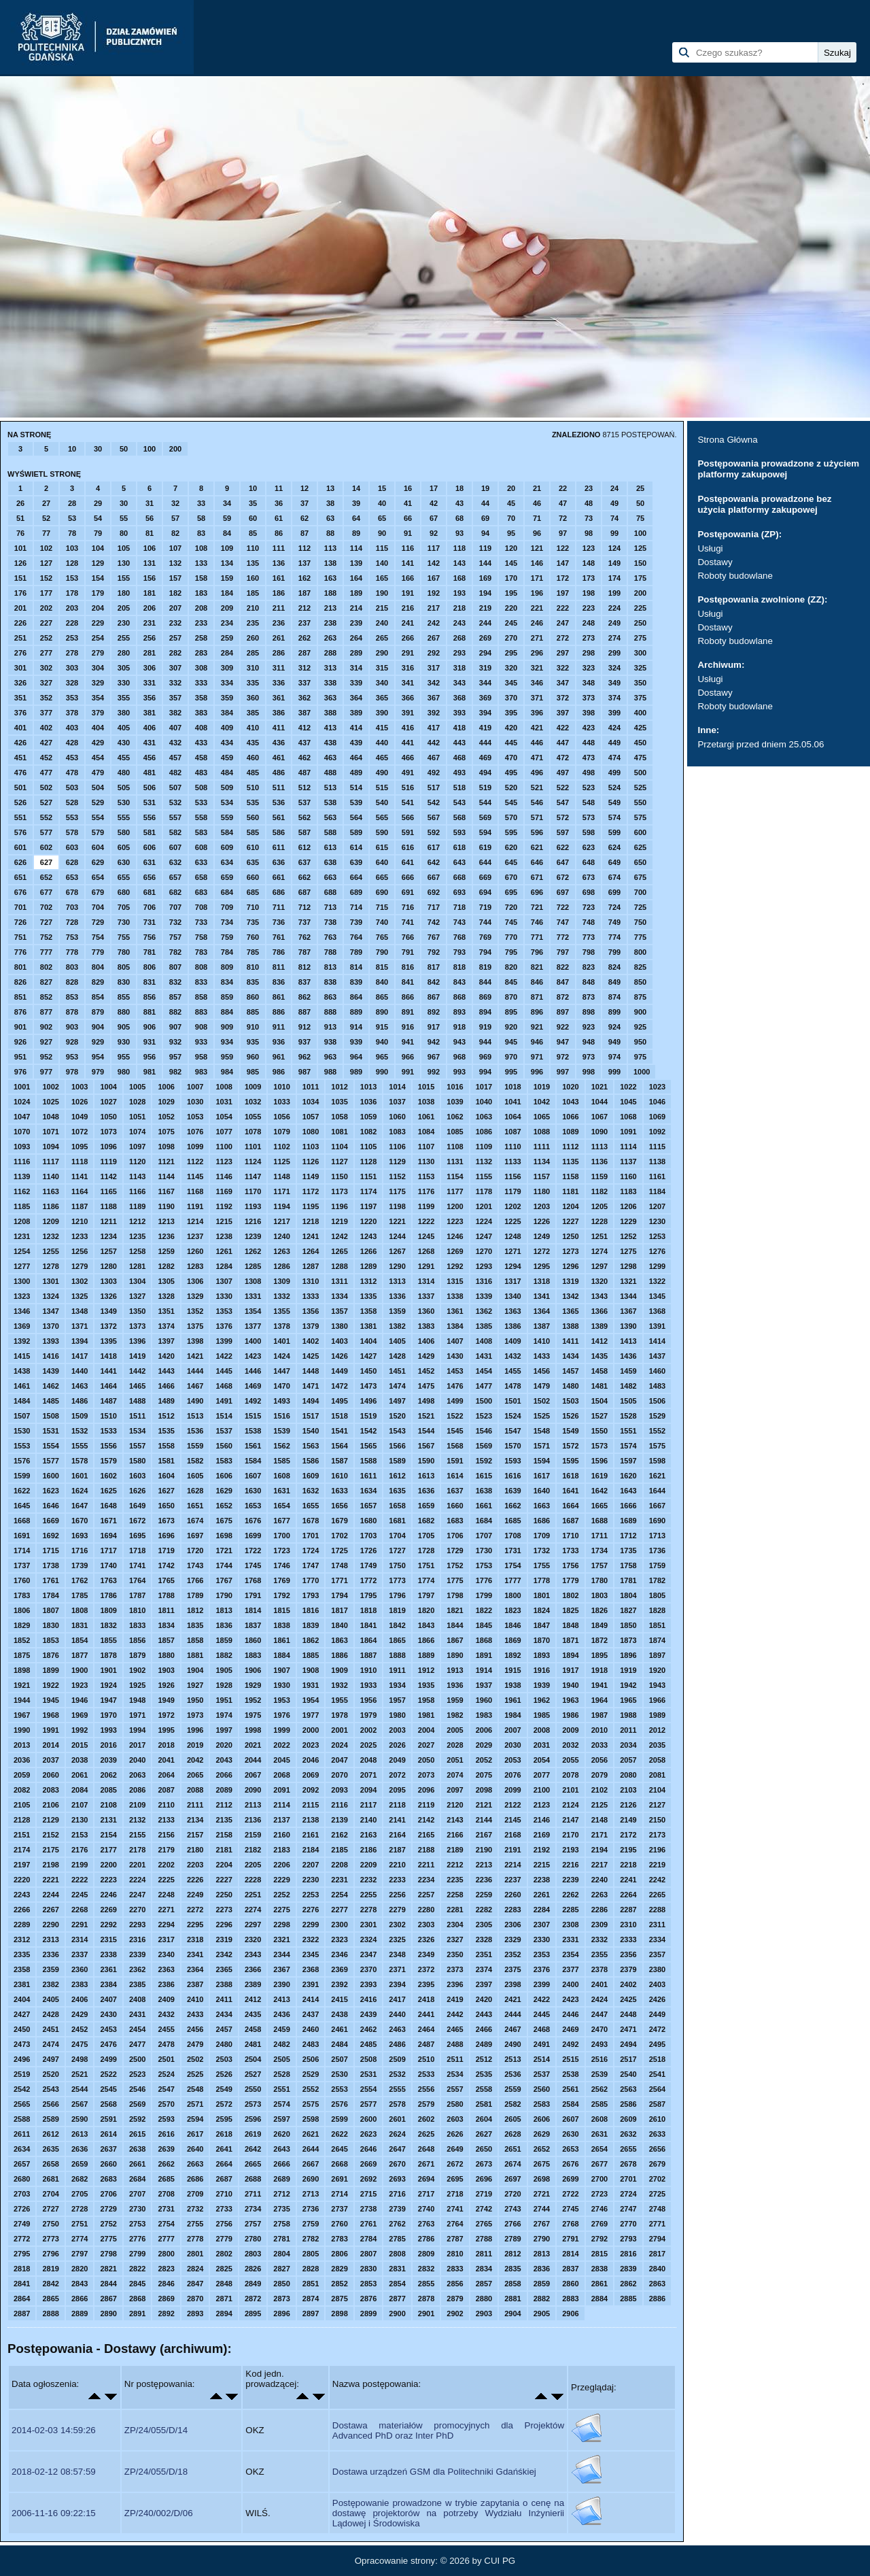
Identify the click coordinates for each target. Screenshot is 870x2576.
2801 (195, 2254)
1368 (657, 1311)
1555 (79, 1446)
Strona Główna (727, 440)
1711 (599, 1535)
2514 (542, 2059)
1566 (397, 1446)
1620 (628, 1476)
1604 (166, 1476)
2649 (455, 2149)
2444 (512, 2014)
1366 (599, 1311)
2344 (281, 1954)
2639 (166, 2149)
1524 (512, 1416)
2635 (50, 2149)
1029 (166, 1102)
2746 (599, 2209)
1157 (542, 1176)
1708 (512, 1535)
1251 (599, 1236)
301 (20, 668)
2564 (657, 2089)
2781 (281, 2239)
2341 (195, 1954)
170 (511, 578)
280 (124, 653)
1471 (310, 1386)
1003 (79, 1087)
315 (382, 668)
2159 (253, 1835)
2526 (223, 2074)
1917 (570, 1670)
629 (98, 862)
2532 (397, 2074)
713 (330, 907)
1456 (542, 1371)
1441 (108, 1371)
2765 (484, 2224)
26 (20, 503)
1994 (137, 1730)
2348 (397, 1954)
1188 (108, 1206)
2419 (455, 1999)
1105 (368, 1146)
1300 (22, 1281)
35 (253, 503)
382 (175, 713)
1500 (484, 1401)
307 (175, 668)
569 (485, 817)
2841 (22, 2284)
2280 (426, 1909)
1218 (310, 1221)
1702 (339, 1535)
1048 (50, 1117)
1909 (339, 1670)
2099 (512, 1790)
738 (330, 922)
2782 (310, 2239)
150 (640, 563)
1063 (484, 1117)
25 (640, 488)
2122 (512, 1805)
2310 (628, 1924)
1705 (426, 1535)
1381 (368, 1326)
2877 (397, 2298)
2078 (570, 1775)
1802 (570, 1595)
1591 (455, 1461)
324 (614, 668)
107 (175, 548)
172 (563, 578)
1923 (79, 1685)
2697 (512, 2179)
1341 (542, 1296)
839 (356, 982)
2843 (79, 2284)
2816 (628, 2254)
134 (227, 563)
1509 (79, 1416)
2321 (281, 1939)
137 (304, 563)
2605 (512, 2119)
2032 (570, 1745)
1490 (195, 1401)
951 (20, 1057)
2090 (253, 1790)
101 (20, 548)
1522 (455, 1416)
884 (227, 1012)
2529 (310, 2074)
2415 (339, 1999)
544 (485, 802)
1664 (570, 1506)
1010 (281, 1087)
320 (511, 668)
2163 (368, 1835)
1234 (108, 1236)
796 (537, 952)
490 (382, 772)
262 (304, 638)
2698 (542, 2179)
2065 (195, 1775)
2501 (166, 2059)
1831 (79, 1625)
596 (537, 832)
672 (563, 877)
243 (459, 623)
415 (382, 728)
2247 (137, 1895)
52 (46, 518)
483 (201, 772)
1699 (253, 1535)
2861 (599, 2284)
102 (46, 548)
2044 (253, 1760)
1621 (657, 1476)
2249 (195, 1895)
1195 (310, 1206)
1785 (79, 1595)
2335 (22, 1954)
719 (485, 907)
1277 (22, 1266)
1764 (137, 1580)
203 (72, 608)
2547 (166, 2089)
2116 (339, 1805)
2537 (542, 2074)
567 (434, 817)
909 (227, 1027)
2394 (397, 1984)
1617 (542, 1476)
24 (614, 488)
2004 (426, 1730)
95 (511, 533)
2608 (599, 2119)
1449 (339, 1371)
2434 (223, 2014)
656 (149, 877)
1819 (397, 1610)
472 (563, 757)
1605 (195, 1476)
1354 (253, 1311)
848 (588, 982)
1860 (253, 1640)
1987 (599, 1715)
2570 (166, 2104)
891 (408, 1012)
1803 (599, 1595)
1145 (195, 1176)
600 (640, 832)
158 (201, 578)
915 (382, 1027)
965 (382, 1057)
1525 (542, 1416)
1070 (22, 1132)
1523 (484, 1416)
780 (124, 952)
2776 (137, 2239)
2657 (22, 2164)
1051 (137, 1117)
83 (201, 533)
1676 (253, 1520)
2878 (426, 2298)
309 (227, 668)
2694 (426, 2179)
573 (588, 817)
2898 (339, 2313)
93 (459, 533)
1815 (281, 1610)
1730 (484, 1550)
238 (330, 623)
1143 (137, 1176)
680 (124, 892)
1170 (253, 1191)
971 (537, 1057)
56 (149, 518)
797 (563, 952)
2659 (79, 2164)
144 (485, 563)
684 (227, 892)
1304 (137, 1281)
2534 (455, 2074)
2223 (108, 1880)
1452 (426, 1371)
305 (124, 668)
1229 (628, 1221)
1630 (253, 1491)
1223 (455, 1221)
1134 (542, 1161)
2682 (79, 2179)
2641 (223, 2149)
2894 (223, 2313)
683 (201, 892)
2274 (253, 1909)
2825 (223, 2269)
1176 (426, 1191)
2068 (281, 1775)
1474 (397, 1386)
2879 (455, 2298)
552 (46, 817)
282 (175, 653)
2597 (281, 2119)
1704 (397, 1535)
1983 (484, 1715)
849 (614, 982)
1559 (195, 1446)
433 (201, 743)
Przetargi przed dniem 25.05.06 (760, 744)
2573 (253, 2104)
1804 (628, 1595)
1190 (166, 1206)
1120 (137, 1161)
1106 (397, 1146)
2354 (570, 1954)
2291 (79, 1924)
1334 (339, 1296)
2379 (628, 1969)
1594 (542, 1461)
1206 (628, 1206)
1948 (137, 1700)
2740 (426, 2209)
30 (98, 449)
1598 (657, 1461)
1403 (339, 1341)
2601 (397, 2119)
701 (20, 907)
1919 (628, 1670)
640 (382, 862)
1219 (339, 1221)
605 (124, 847)
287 (304, 653)
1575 (657, 1446)
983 (201, 1072)
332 (175, 683)
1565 (368, 1446)
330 (124, 683)
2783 (339, 2239)
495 (511, 772)
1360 (426, 1311)
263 (330, 638)
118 (459, 548)
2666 (281, 2164)
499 (614, 772)
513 (330, 787)
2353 (542, 1954)
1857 (166, 1640)
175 (640, 578)
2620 (281, 2134)
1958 (426, 1700)
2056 (599, 1760)
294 (485, 653)
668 (459, 877)
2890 (108, 2313)
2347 (368, 1954)
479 (98, 772)
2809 (426, 2254)
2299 (310, 1924)
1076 (195, 1132)
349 (614, 683)
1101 (253, 1146)
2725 (657, 2194)
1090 (599, 1132)
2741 (455, 2209)
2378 (599, 1969)
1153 (426, 1176)
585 (253, 832)
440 (382, 743)
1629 (223, 1491)
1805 (657, 1595)
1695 (137, 1535)
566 (408, 817)
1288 (339, 1266)
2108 (108, 1805)
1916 (542, 1670)
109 (227, 548)
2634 (22, 2149)
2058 (657, 1760)
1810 (137, 1610)
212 (304, 608)
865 (382, 997)
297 (563, 653)
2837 (570, 2269)
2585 (599, 2104)
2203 (195, 1865)
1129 (397, 1161)
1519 (368, 1416)
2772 (22, 2239)
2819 (50, 2269)
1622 (22, 1491)
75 (640, 518)
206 (149, 608)
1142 (108, 1176)
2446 (570, 2014)
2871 (223, 2298)
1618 (570, 1476)
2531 (368, 2074)
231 (149, 623)
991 (408, 1072)
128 (72, 563)
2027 (426, 1745)
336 (279, 683)
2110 (166, 1805)
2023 (310, 1745)
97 (563, 533)
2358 (22, 1969)
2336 (50, 1954)
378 (72, 713)
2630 (570, 2134)
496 (537, 772)
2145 (512, 1820)
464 (356, 757)
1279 (79, 1266)
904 (98, 1027)
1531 (50, 1431)
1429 (426, 1356)
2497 (50, 2059)
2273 (223, 1909)
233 (201, 623)
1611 (368, 1476)
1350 (137, 1311)
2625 (426, 2134)
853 (72, 997)
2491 (542, 2044)
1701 (310, 1535)
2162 (339, 1835)
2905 (542, 2313)
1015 (426, 1087)
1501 (512, 1401)
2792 (599, 2239)
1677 (281, 1520)
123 (588, 548)
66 (408, 518)
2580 (455, 2104)
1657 (368, 1506)
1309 (281, 1281)
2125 (599, 1805)
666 (408, 877)
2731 (166, 2209)
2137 (281, 1820)
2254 (339, 1895)
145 (511, 563)
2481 (253, 2044)
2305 (484, 1924)
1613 (426, 1476)
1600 (50, 1476)
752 (46, 937)
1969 (79, 1715)
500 (640, 772)
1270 (484, 1251)
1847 (542, 1625)
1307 (223, 1281)
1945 (50, 1700)
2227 (223, 1880)
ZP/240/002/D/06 (158, 2513)
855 (124, 997)
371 (537, 698)
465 (382, 757)
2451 (50, 2029)
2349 (426, 1954)
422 (563, 728)
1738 (50, 1565)
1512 (166, 1416)
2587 (657, 2104)
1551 (628, 1431)
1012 (339, 1087)
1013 (368, 1087)
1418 (108, 1356)
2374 (484, 1969)
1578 (79, 1461)
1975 (253, 1715)
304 (98, 668)
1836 (223, 1625)
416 (408, 728)
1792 (281, 1595)
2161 (310, 1835)
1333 (310, 1296)
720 (511, 907)
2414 (310, 1999)
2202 (166, 1865)
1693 (79, 1535)
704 (98, 907)
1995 (166, 1730)
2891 (137, 2313)
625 (640, 847)
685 (253, 892)
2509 (397, 2059)
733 (201, 922)
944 (485, 1042)
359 (227, 698)
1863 (339, 1640)
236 (279, 623)
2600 (368, 2119)
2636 (79, 2149)
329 (98, 683)
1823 (512, 1610)
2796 (50, 2254)
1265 (339, 1251)
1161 (657, 1176)
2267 (50, 1909)
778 (72, 952)
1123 (223, 1161)
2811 (484, 2254)
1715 (50, 1550)
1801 (542, 1595)
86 (279, 533)
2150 (657, 1820)
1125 (281, 1161)
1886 (339, 1655)
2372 (426, 1969)
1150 (339, 1176)
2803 (253, 2254)
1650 (166, 1506)
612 (304, 847)
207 (175, 608)
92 (434, 533)
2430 (108, 2014)
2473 (22, 2044)
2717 (426, 2194)
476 (20, 772)
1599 (22, 1476)
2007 (512, 1730)
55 (124, 518)
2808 (397, 2254)
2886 (657, 2298)
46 (537, 503)
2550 (253, 2089)
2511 (455, 2059)
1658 (397, 1506)
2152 (50, 1835)
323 (588, 668)
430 (124, 743)
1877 (79, 1655)
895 (511, 1012)
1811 (166, 1610)
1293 (484, 1266)
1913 (455, 1670)
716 (408, 907)
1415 (22, 1356)
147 (563, 563)
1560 (223, 1446)
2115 (310, 1805)
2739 (397, 2209)
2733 (223, 2209)
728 (72, 922)
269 (485, 638)
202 (46, 608)
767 (434, 937)
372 (563, 698)
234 (227, 623)
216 (408, 608)
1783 (22, 1595)
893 (459, 1012)
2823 (166, 2269)
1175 (397, 1191)
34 (227, 503)
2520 (50, 2074)
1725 (339, 1550)
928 (72, 1042)
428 (72, 743)
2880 (484, 2298)
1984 (512, 1715)
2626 (455, 2134)
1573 (599, 1446)
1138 (657, 1161)
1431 (484, 1356)
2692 (368, 2179)
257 (175, 638)
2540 (628, 2074)
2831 (397, 2269)
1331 (253, 1296)
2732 (195, 2209)
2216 (570, 1865)
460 (253, 757)
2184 (310, 1850)
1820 (426, 1610)
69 (485, 518)
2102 (599, 1790)
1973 (195, 1715)
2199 (79, 1865)
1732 (542, 1550)
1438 (22, 1371)
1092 (657, 1132)
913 (330, 1027)
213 (330, 608)
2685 (166, 2179)
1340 (512, 1296)
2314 (79, 1939)
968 (459, 1057)
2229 (281, 1880)
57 (175, 518)
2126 (628, 1805)
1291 (426, 1266)
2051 (455, 1760)
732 (175, 922)
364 (356, 698)
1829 (22, 1625)
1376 (223, 1326)
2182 (253, 1850)
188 (330, 593)
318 (459, 668)
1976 (281, 1715)
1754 (512, 1565)
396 (537, 713)
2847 (195, 2284)
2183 (281, 1850)
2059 (22, 1775)
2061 (79, 1775)
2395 (426, 1984)
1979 (368, 1715)
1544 (426, 1431)
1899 (50, 1670)
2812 (512, 2254)
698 (588, 892)
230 (124, 623)
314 (356, 668)
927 (46, 1042)
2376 (542, 1969)
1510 (108, 1416)
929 (98, 1042)
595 (511, 832)
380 (124, 713)
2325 (397, 1939)
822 (563, 967)
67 (434, 518)
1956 (368, 1700)
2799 (137, 2254)
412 (304, 728)
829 (98, 982)
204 (98, 608)
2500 (137, 2059)
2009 (570, 1730)
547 (563, 802)
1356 (310, 1311)
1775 (455, 1580)
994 (485, 1072)
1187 (79, 1206)
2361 (108, 1969)
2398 (512, 1984)
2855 (426, 2284)
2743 (512, 2209)
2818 (22, 2269)
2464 (426, 2029)
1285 (253, 1266)
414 (356, 728)
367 (434, 698)
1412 (599, 1341)
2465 (455, 2029)
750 (640, 922)
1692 (50, 1535)
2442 (455, 2014)
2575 (310, 2104)
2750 (50, 2224)
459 (227, 757)
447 (563, 743)
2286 (599, 1909)
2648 (426, 2149)
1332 (281, 1296)
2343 (253, 1954)
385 (253, 713)
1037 (397, 1102)
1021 (599, 1087)
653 (72, 877)
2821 (108, 2269)
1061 (426, 1117)
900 (640, 1012)
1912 (426, 1670)
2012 (657, 1730)
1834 (166, 1625)
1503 (570, 1401)
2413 (281, 1999)
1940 (570, 1685)
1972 (166, 1715)
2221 (50, 1880)
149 (614, 563)
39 (356, 503)
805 (124, 967)
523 (588, 787)
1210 (79, 1221)
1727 (397, 1550)
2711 (253, 2194)
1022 (628, 1087)
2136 (253, 1820)
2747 (628, 2209)
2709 (195, 2194)
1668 (22, 1520)
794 (485, 952)
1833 (137, 1625)
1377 (253, 1326)
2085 (108, 1790)
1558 (166, 1446)
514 (356, 787)
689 (356, 892)
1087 (512, 1132)
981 (149, 1072)
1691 (22, 1535)
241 (408, 623)
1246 (455, 1236)
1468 (223, 1386)
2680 (22, 2179)
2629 (542, 2134)
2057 (628, 1760)
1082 (368, 1132)
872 (563, 997)
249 (614, 623)
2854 (397, 2284)
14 (356, 488)
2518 (657, 2059)
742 (434, 922)
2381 (22, 1984)
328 (72, 683)
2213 (484, 1865)
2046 (310, 1760)
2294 (166, 1924)
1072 (79, 1132)
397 (563, 713)
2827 (281, 2269)
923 (588, 1027)
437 (304, 743)
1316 (484, 1281)
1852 (22, 1640)
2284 (542, 1909)
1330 (223, 1296)
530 (124, 802)
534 (227, 802)
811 (279, 967)
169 (485, 578)
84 (227, 533)
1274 (599, 1251)
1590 (426, 1461)
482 (175, 772)
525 (640, 787)
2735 (281, 2209)
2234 (426, 1880)
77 (46, 533)
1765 (166, 1580)
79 (98, 533)
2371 (397, 1969)
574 (614, 817)
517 (434, 787)
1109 (484, 1146)
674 (614, 877)
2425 (628, 1999)
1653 (253, 1506)
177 (46, 593)
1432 (512, 1356)
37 (304, 503)
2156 (166, 1835)
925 (640, 1027)
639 (356, 862)
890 (382, 1012)
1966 (657, 1700)
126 (20, 563)
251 (20, 638)
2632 (628, 2134)
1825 (570, 1610)
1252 (628, 1236)
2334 (657, 1939)
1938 (512, 1685)
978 (72, 1072)
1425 (310, 1356)
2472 (657, 2029)
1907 (281, 1670)
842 (434, 982)
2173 (657, 1835)
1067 (599, 1117)
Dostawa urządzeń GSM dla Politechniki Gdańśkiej (434, 2472)
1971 (137, 1715)
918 (459, 1027)
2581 (484, 2104)
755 (124, 937)
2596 (253, 2119)
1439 (50, 1371)
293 (459, 653)
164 (356, 578)
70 (511, 518)
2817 (657, 2254)
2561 (570, 2089)
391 (408, 713)
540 (382, 802)
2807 (368, 2254)
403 (72, 728)
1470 (281, 1386)
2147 (570, 1820)
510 (253, 787)
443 (459, 743)
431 (149, 743)
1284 (223, 1266)
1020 (570, 1087)
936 (279, 1042)
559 (227, 817)
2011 (628, 1730)
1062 (455, 1117)
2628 (512, 2134)
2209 (368, 1865)
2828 (310, 2269)
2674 (512, 2164)
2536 (512, 2074)
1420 (166, 1356)
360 (253, 698)
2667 (310, 2164)
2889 (79, 2313)
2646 (368, 2149)
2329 (512, 1939)
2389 (253, 1984)
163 (330, 578)
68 (459, 518)
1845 (484, 1625)
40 (382, 503)
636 (279, 862)
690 (382, 892)
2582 (512, 2104)
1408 (484, 1341)
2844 (108, 2284)
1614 (455, 1476)
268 (459, 638)
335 (253, 683)
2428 (50, 2014)
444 (485, 743)
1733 (570, 1550)
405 (124, 728)
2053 (512, 1760)
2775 (108, 2239)
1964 (599, 1700)
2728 (79, 2209)
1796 (397, 1595)
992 (434, 1072)
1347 (50, 1311)
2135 (223, 1820)
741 (408, 922)
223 (588, 608)
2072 (397, 1775)
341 (408, 683)
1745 (253, 1565)
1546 (484, 1431)
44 (485, 503)
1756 (570, 1565)
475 (640, 757)
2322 (310, 1939)
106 (149, 548)
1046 (657, 1102)
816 (408, 967)
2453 (108, 2029)
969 (485, 1057)
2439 (368, 2014)
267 (434, 638)
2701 (628, 2179)
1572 (570, 1446)
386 (279, 713)
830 (124, 982)
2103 (628, 1790)
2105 (22, 1805)
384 (227, 713)
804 (98, 967)
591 (408, 832)
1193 (253, 1206)
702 (46, 907)
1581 (166, 1461)
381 (149, 713)
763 (330, 937)
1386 (512, 1326)
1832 (108, 1625)
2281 (455, 1909)
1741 (137, 1565)
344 (485, 683)
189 (356, 593)
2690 (310, 2179)
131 (149, 563)
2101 (570, 1790)
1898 (22, 1670)
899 (614, 1012)
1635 (397, 1491)
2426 (657, 1999)
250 (640, 623)
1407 (455, 1341)
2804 (281, 2254)
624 (614, 847)
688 (330, 892)
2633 (657, 2134)
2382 (50, 1984)
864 (356, 997)
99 (614, 533)
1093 (22, 1146)
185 (253, 593)
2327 (455, 1939)
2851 (310, 2284)
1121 (166, 1161)
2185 (339, 1850)
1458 (599, 1371)
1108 (455, 1146)
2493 (599, 2044)
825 (640, 967)
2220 (22, 1880)
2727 (50, 2209)
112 (304, 548)
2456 (195, 2029)
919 (485, 1027)
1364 (542, 1311)
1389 (599, 1326)
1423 (253, 1356)
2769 (599, 2224)
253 (72, 638)
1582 (195, 1461)
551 (20, 817)
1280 (108, 1266)
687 (304, 892)
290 (382, 653)
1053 (195, 1117)
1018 (512, 1087)
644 (485, 862)
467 (434, 757)
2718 (455, 2194)
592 (434, 832)
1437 (657, 1356)
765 (382, 937)
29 (98, 503)
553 (72, 817)
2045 (281, 1760)
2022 (281, 1745)
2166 (455, 1835)
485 (253, 772)
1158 (570, 1176)
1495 (339, 1401)
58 (201, 518)
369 (485, 698)
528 (72, 802)
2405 (50, 1999)
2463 (397, 2029)
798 (588, 952)
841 (408, 982)
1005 (137, 1087)
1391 (657, 1326)
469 (485, 757)
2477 (137, 2044)
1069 (657, 1117)
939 (356, 1042)
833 (201, 982)
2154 (108, 1835)
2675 (542, 2164)
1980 (397, 1715)
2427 (22, 2014)
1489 (166, 1401)
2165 (426, 1835)
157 (175, 578)
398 (588, 713)
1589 (397, 1461)
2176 (79, 1850)
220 (511, 608)
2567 (79, 2104)
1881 (195, 1655)
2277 (339, 1909)
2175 (50, 1850)
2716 (397, 2194)
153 (72, 578)
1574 (628, 1446)
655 (124, 877)
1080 (310, 1132)
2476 (108, 2044)
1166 (137, 1191)
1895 (599, 1655)
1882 (223, 1655)
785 (253, 952)
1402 (310, 1341)
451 (20, 757)
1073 (108, 1132)
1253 (657, 1236)
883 (201, 1012)
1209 (50, 1221)
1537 (223, 1431)
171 (537, 578)
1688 (599, 1520)
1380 (339, 1326)
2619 (253, 2134)
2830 (368, 2269)
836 (279, 982)
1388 (570, 1326)
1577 (50, 1461)
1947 (108, 1700)
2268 (79, 1909)
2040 (137, 1760)
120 (511, 548)
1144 (166, 1176)
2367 (281, 1969)
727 (46, 922)
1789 (195, 1595)
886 (279, 1012)
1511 (137, 1416)
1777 (512, 1580)
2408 (137, 1999)
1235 (137, 1236)
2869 (166, 2298)
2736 (310, 2209)
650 (640, 862)
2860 (570, 2284)
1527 (599, 1416)
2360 (79, 1969)
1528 (628, 1416)
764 (356, 937)
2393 (368, 1984)
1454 (484, 1371)
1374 (166, 1326)
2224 (137, 1880)
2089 (223, 1790)
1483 (657, 1386)
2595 (223, 2119)
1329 (195, 1296)
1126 (310, 1161)
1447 (281, 1371)
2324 (368, 1939)
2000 (310, 1730)
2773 (50, 2239)
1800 (512, 1595)
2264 (628, 1895)
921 (537, 1027)
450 (640, 743)
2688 (253, 2179)
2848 (223, 2284)
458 (201, 757)
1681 (397, 1520)
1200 (455, 1206)
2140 (368, 1820)
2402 (628, 1984)
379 (98, 713)
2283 (512, 1909)
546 (537, 802)
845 (511, 982)
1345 (657, 1296)
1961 (512, 1700)
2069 (310, 1775)
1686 (542, 1520)
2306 (512, 1924)
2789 (512, 2239)
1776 (484, 1580)
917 (434, 1027)
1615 (484, 1476)
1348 (79, 1311)
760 (253, 937)
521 (537, 787)
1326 (108, 1296)
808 (201, 967)
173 (588, 578)
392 (434, 713)
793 (459, 952)
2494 (628, 2044)
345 (511, 683)
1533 (108, 1431)
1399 (223, 1341)
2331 (570, 1939)
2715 (368, 2194)
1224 (484, 1221)
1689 (628, 1520)
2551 (281, 2089)
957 (175, 1057)
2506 (310, 2059)
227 (46, 623)
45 (511, 503)
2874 (310, 2298)
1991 (50, 1730)
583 (201, 832)
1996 (195, 1730)
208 (201, 608)
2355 (599, 1954)
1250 (570, 1236)
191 (408, 593)
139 (356, 563)
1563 (310, 1446)
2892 (166, 2313)
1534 (137, 1431)
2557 (455, 2089)
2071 (368, 1775)
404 (98, 728)
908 (201, 1027)
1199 (426, 1206)
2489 (484, 2044)
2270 (137, 1909)
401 (20, 728)
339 (356, 683)
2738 (368, 2209)
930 (124, 1042)
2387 (195, 1984)
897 (563, 1012)
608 (201, 847)
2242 (657, 1880)
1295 (542, 1266)
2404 (22, 1999)
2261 (542, 1895)
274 (614, 638)
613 (330, 847)
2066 (223, 1775)
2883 (570, 2298)
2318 (195, 1939)
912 (304, 1027)
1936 (455, 1685)
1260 (195, 1251)
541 (408, 802)
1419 (137, 1356)
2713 (310, 2194)
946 (537, 1042)
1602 (108, 1476)
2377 (570, 1969)
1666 (628, 1506)
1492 (253, 1401)
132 (175, 563)
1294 (512, 1266)
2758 (281, 2224)
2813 (542, 2254)
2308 (570, 1924)
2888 (50, 2313)
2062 (108, 1775)
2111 (195, 1805)
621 (537, 847)
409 (227, 728)
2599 (339, 2119)
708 (201, 907)
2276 (310, 1909)
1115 (657, 1146)
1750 (397, 1565)
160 (253, 578)
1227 (570, 1221)
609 (227, 847)
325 (640, 668)
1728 (426, 1550)
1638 (484, 1491)
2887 (22, 2313)
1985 (542, 1715)
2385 (137, 1984)
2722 (570, 2194)
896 (537, 1012)
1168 (195, 1191)
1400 (253, 1341)
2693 (397, 2179)
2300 (339, 1924)
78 (72, 533)
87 (304, 533)
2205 (253, 1865)
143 (459, 563)
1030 (195, 1102)
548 (588, 802)
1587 (339, 1461)
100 (149, 449)
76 (20, 533)
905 (124, 1027)
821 (537, 967)
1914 (484, 1670)
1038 (426, 1102)
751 (20, 937)
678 (72, 892)
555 (124, 817)
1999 (281, 1730)
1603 (137, 1476)
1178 (484, 1191)
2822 (137, 2269)
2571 (195, 2104)
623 (588, 847)
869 (485, 997)
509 (227, 787)
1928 (223, 1685)
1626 (137, 1491)
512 (304, 787)
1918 (599, 1670)
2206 (281, 1865)
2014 (50, 1745)
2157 (195, 1835)
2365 (223, 1969)
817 (434, 967)
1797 (426, 1595)
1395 (108, 1341)
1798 (455, 1595)
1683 (455, 1520)
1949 (166, 1700)
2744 (542, 2209)
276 (20, 653)
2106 (50, 1805)
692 (434, 892)
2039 (108, 1760)
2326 (426, 1939)
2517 (628, 2059)
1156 (512, 1176)
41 (408, 503)
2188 (426, 1850)
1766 (195, 1580)
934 (227, 1042)
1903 (166, 1670)
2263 (599, 1895)
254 (98, 638)
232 (175, 623)
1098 (166, 1146)
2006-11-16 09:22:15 (54, 2513)
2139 (339, 1820)
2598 (310, 2119)
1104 (339, 1146)
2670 (397, 2164)
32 (175, 503)
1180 (542, 1191)
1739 (79, 1565)
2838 (599, 2269)
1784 (50, 1595)
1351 (166, 1311)
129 (98, 563)
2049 (397, 1760)
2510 (426, 2059)
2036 (22, 1760)
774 (614, 937)
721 (537, 907)
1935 (426, 1685)
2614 (108, 2134)
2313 (50, 1939)
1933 (368, 1685)
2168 (512, 1835)
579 (98, 832)
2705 (79, 2194)
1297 (599, 1266)
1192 (223, 1206)
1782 (657, 1580)
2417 (397, 1999)
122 (563, 548)
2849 (253, 2284)
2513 (512, 2059)
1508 (50, 1416)
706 (149, 907)
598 (588, 832)
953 (72, 1057)
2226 (195, 1880)
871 (537, 997)
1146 (223, 1176)
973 (588, 1057)
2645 (339, 2149)
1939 (542, 1685)
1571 (542, 1446)
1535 (166, 1431)
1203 (542, 1206)
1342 (570, 1296)
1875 (22, 1655)
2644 (310, 2149)
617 (434, 847)
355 (124, 698)
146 (537, 563)
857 (175, 997)
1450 (368, 1371)
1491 (223, 1401)
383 (201, 713)
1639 (512, 1491)
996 (537, 1072)
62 (304, 518)
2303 (426, 1924)
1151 (368, 1176)
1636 (426, 1491)
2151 (22, 1835)
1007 (195, 1087)
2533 (426, 2074)
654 (98, 877)
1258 (137, 1251)
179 (98, 593)
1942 (628, 1685)
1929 (253, 1685)
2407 (108, 1999)
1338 (455, 1296)
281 (149, 653)
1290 (397, 1266)
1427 (368, 1356)
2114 (281, 1805)
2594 (195, 2119)
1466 (166, 1386)
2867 (108, 2298)
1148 (281, 1176)
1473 (368, 1386)
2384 (108, 1984)
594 (485, 832)
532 (175, 802)
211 (279, 608)
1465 (137, 1386)
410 (253, 728)
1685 (512, 1520)
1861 (281, 1640)
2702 (657, 2179)
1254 (22, 1251)
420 (511, 728)
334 (227, 683)
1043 (570, 1102)
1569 (484, 1446)
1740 (108, 1565)
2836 (542, 2269)
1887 (368, 1655)
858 (201, 997)
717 (434, 907)
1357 (339, 1311)
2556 (426, 2089)
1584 (253, 1461)
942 (434, 1042)
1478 (512, 1386)
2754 (166, 2224)
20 (511, 488)
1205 (599, 1206)
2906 (570, 2313)
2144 (484, 1820)
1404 (368, 1341)
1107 (426, 1146)
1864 (368, 1640)
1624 (79, 1491)
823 (588, 967)
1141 (79, 1176)
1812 (195, 1610)
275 (640, 638)
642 (434, 862)
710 (253, 907)
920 (511, 1027)
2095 (397, 1790)
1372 (108, 1326)
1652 (223, 1506)
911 (279, 1027)
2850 (281, 2284)
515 (382, 787)
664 (356, 877)
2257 (426, 1895)
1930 (281, 1685)
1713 (657, 1535)
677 (46, 892)
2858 (512, 2284)
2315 (108, 1939)
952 (46, 1057)
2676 (570, 2164)
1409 (512, 1341)
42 (434, 503)
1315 (455, 1281)
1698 (223, 1535)
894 (485, 1012)
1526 (570, 1416)
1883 (253, 1655)
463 (330, 757)
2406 (79, 1999)
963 (330, 1057)
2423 (570, 1999)
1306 (195, 1281)
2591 (108, 2119)
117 (434, 548)
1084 (426, 1132)
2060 (50, 1775)
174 (614, 578)
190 (382, 593)
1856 (137, 1640)
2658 (50, 2164)
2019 (195, 1745)
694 (485, 892)
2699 (570, 2179)
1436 (628, 1356)
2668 (339, 2164)
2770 (628, 2224)
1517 (310, 1416)
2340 (166, 1954)
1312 (368, 1281)
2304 (455, 1924)
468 (459, 757)
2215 (542, 1865)
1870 (542, 1640)
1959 (455, 1700)
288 (330, 653)
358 (201, 698)
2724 (628, 2194)
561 (279, 817)
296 (537, 653)
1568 (455, 1446)
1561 (253, 1446)
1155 (484, 1176)
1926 (166, 1685)
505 (124, 787)
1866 (426, 1640)
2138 (310, 1820)
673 (588, 877)
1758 (628, 1565)
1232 (50, 1236)
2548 (195, 2089)
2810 (455, 2254)
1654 (281, 1506)
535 (253, 802)
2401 (599, 1984)
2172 (628, 1835)
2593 (166, 2119)
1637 (455, 1491)
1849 (599, 1625)
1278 (50, 1266)
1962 (542, 1700)
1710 (570, 1535)
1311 (339, 1281)
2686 (195, 2179)
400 (640, 713)
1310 (310, 1281)
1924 (108, 1685)
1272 (542, 1251)
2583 (542, 2104)
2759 (310, 2224)
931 (149, 1042)
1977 (310, 1715)
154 (98, 578)
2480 (223, 2044)
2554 (368, 2089)
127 (46, 563)
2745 (570, 2209)
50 (124, 449)
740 (382, 922)
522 (563, 787)
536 (279, 802)
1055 (253, 1117)
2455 (166, 2029)
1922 (50, 1685)
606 (149, 847)
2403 (657, 1984)
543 (459, 802)
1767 (223, 1580)
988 (330, 1072)
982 (175, 1072)
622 (563, 847)
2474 (50, 2044)
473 (588, 757)
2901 (426, 2313)
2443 (484, 2014)
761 (279, 937)
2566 (50, 2104)
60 (253, 518)
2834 (484, 2269)
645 (511, 862)
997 (563, 1072)
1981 (426, 1715)
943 (459, 1042)
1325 (79, 1296)
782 (175, 952)
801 (20, 967)
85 (253, 533)
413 (330, 728)
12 (304, 488)
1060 (397, 1117)
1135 (570, 1161)
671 (537, 877)
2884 (599, 2298)
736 (279, 922)
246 (537, 623)
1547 (512, 1431)
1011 (310, 1087)
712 (304, 907)
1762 (79, 1580)
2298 (281, 1924)
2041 (166, 1760)
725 (640, 907)
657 (175, 877)
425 (640, 728)
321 (537, 668)
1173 (339, 1191)
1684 (484, 1520)
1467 (195, 1386)
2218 (628, 1865)
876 (20, 1012)
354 (98, 698)
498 (588, 772)
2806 (339, 2254)
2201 (137, 1865)
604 (98, 847)
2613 (79, 2134)
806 (149, 967)
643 (459, 862)
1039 (455, 1102)
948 (588, 1042)
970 (511, 1057)
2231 (339, 1880)
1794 (339, 1595)
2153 (79, 1835)
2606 (542, 2119)
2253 (310, 1895)
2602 (426, 2119)
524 (614, 787)
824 (614, 967)
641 (408, 862)
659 (227, 877)
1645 (22, 1506)
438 (330, 743)
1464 (108, 1386)
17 (434, 488)
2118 (397, 1805)
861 (279, 997)
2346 (339, 1954)
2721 (542, 2194)
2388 (223, 1984)
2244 (50, 1895)
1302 (79, 1281)
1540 (310, 1431)
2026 (397, 1745)
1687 (570, 1520)
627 (46, 862)
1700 (281, 1535)
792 (434, 952)
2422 (542, 1999)
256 (149, 638)
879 (98, 1012)
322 (563, 668)
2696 (484, 2179)
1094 (50, 1146)
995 (511, 1072)
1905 (223, 1670)
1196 (339, 1206)
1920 (657, 1670)
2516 (599, 2059)
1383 (426, 1326)
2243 (22, 1895)
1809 (108, 1610)
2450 (22, 2029)
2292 (108, 1924)
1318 (542, 1281)
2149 (628, 1820)
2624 (397, 2134)
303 (72, 668)
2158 (223, 1835)
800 (640, 952)
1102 (281, 1146)
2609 (628, 2119)
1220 (368, 1221)
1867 (455, 1640)
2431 (137, 2014)
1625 (108, 1491)
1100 (223, 1146)
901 (20, 1027)
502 (46, 787)
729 (98, 922)
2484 (339, 2044)
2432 (166, 2014)
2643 (281, 2149)
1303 (108, 1281)
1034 (310, 1102)
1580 (137, 1461)
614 (356, 847)
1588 (368, 1461)
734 (227, 922)
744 (485, 922)
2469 (570, 2029)
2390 (281, 1984)
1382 (397, 1326)
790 (382, 952)
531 (149, 802)
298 (588, 653)
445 (511, 743)
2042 (195, 1760)
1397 (166, 1341)
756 (149, 937)
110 (253, 548)
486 (279, 772)
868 (459, 997)
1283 (195, 1266)
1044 (599, 1102)
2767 (542, 2224)
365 (382, 698)
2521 (79, 2074)
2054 (542, 1760)
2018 (166, 1745)
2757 (253, 2224)
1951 (223, 1700)
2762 (397, 2224)
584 (227, 832)
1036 (368, 1102)
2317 (166, 1939)
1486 (79, 1401)
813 (330, 967)
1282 (166, 1266)
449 (614, 743)
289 (356, 653)
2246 (108, 1895)
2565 (22, 2104)
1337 (426, 1296)
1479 (542, 1386)
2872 (253, 2298)
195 (511, 593)
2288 (657, 1909)
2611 (22, 2134)
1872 (599, 1640)
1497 (397, 1401)
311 (279, 668)
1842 (397, 1625)
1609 (310, 1476)
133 (201, 563)
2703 (22, 2194)
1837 (253, 1625)
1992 (79, 1730)
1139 (22, 1176)
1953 (281, 1700)
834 (227, 982)
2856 (455, 2284)
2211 (426, 1865)
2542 (22, 2089)
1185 (22, 1206)
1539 (281, 1431)
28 (72, 503)
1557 (137, 1446)
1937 (484, 1685)
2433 (195, 2014)
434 (227, 743)
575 (640, 817)
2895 (253, 2313)
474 (614, 757)
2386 (166, 1984)
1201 (484, 1206)
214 (356, 608)
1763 (108, 1580)
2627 (484, 2134)
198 (588, 593)
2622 (339, 2134)
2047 (339, 1760)
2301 (368, 1924)
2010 (599, 1730)
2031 (542, 1745)
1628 (195, 1491)
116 (408, 548)
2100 (542, 1790)
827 (46, 982)
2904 (512, 2313)
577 (46, 832)
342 (434, 683)
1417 (79, 1356)
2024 (339, 1745)
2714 (339, 2194)
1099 (195, 1146)
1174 (368, 1191)
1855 (108, 1640)
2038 (79, 1760)
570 (511, 817)
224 (614, 608)
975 (640, 1057)
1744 (223, 1565)
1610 (339, 1476)
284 (227, 653)
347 (563, 683)
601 (20, 847)
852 (46, 997)
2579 (426, 2104)
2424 (599, 1999)
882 (175, 1012)
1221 (397, 1221)
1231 (22, 1236)
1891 (484, 1655)
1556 (108, 1446)
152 (46, 578)
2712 (281, 2194)
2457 (223, 2029)
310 (253, 668)
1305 (166, 1281)
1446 (253, 1371)
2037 (50, 1760)
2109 (137, 1805)
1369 (22, 1326)
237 (304, 623)
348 (588, 683)
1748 (339, 1565)
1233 (79, 1236)
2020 (223, 1745)
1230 (657, 1221)
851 (20, 997)
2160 (281, 1835)
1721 (223, 1550)
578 (72, 832)
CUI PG (499, 2561)
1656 (339, 1506)
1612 (397, 1476)
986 (279, 1072)
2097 (455, 1790)
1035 (339, 1102)
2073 (426, 1775)
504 (98, 787)
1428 (397, 1356)
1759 (657, 1565)
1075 (166, 1132)
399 (614, 713)
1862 (310, 1640)
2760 (339, 2224)
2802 (223, 2254)
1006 (166, 1087)
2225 (166, 1880)
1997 (223, 1730)
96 (537, 533)
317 (434, 668)
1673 (166, 1520)
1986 (570, 1715)
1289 (368, 1266)
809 (227, 967)
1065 (542, 1117)
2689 (281, 2179)
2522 (108, 2074)
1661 (484, 1506)
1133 (512, 1161)
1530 (22, 1431)
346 (537, 683)
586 (279, 832)
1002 (50, 1087)
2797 (79, 2254)
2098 (484, 1790)
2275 (281, 1909)
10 (72, 449)
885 (253, 1012)
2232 (368, 1880)
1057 (310, 1117)
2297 (253, 1924)
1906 (253, 1670)
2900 (397, 2313)
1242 (339, 1236)
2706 (108, 2194)
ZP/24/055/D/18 (156, 2472)
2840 (657, 2269)
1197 (368, 1206)
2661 (137, 2164)
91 (408, 533)
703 (72, 907)
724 (614, 907)
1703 (368, 1535)
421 (537, 728)
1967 (22, 1715)
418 (459, 728)
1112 (570, 1146)
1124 (253, 1161)
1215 (223, 1221)
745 (511, 922)
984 (227, 1072)
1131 (455, 1161)
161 (279, 578)
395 (511, 713)
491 (408, 772)
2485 (368, 2044)
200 (175, 449)
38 (330, 503)
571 (537, 817)
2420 (484, 1999)
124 (614, 548)
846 (537, 982)
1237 (195, 1236)
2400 (570, 1984)
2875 (339, 2298)
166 (408, 578)
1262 (253, 1251)
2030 (512, 1745)
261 (279, 638)
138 (330, 563)
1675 (223, 1520)
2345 (310, 1954)
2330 (542, 1939)
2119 (426, 1805)
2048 (368, 1760)
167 (434, 578)
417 (434, 728)
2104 (657, 1790)
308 (201, 668)
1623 (50, 1491)
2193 (570, 1850)
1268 (426, 1251)
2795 (22, 2254)
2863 (657, 2284)
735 (253, 922)
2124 (570, 1805)
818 (459, 967)
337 (304, 683)
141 (408, 563)
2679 (657, 2164)
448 (588, 743)
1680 (368, 1520)
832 (175, 982)
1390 (628, 1326)
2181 (223, 1850)
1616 (512, 1476)
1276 (657, 1251)
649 (614, 862)
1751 (426, 1565)
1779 (570, 1580)
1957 (397, 1700)
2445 (542, 2014)
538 (330, 802)
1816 (310, 1610)
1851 (657, 1625)
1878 (108, 1655)
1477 (484, 1386)
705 (124, 907)
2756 (223, 2224)
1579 (108, 1461)
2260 (512, 1895)
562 (304, 817)
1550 (599, 1431)
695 (511, 892)
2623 (368, 2134)
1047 (22, 1117)
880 (124, 1012)
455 (124, 757)
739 (356, 922)
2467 (512, 2029)
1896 (628, 1655)
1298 (628, 1266)
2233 (397, 1880)
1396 (137, 1341)
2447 (599, 2014)
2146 (542, 1820)
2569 (137, 2104)
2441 (426, 2014)
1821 (455, 1610)
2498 (79, 2059)
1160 (628, 1176)
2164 (397, 1835)
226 (20, 623)
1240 (281, 1236)
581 (149, 832)
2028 (455, 1745)
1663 (542, 1506)
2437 (310, 2014)
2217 (599, 1865)
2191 (512, 1850)
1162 (22, 1191)
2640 (195, 2149)
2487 (426, 2044)
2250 (223, 1895)
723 (588, 907)
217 (434, 608)
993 (459, 1072)
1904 (195, 1670)
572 (563, 817)
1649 (137, 1506)
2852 (339, 2284)
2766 (512, 2224)
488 (330, 772)
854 (98, 997)
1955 (339, 1700)
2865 (50, 2298)
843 (459, 982)
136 (279, 563)
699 (614, 892)
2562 (599, 2089)
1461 (22, 1386)
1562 (281, 1446)
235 (253, 623)
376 (20, 713)
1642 (599, 1491)
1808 (79, 1610)
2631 (599, 2134)
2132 (137, 1820)
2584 (570, 2104)
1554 (50, 1446)
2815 (599, 2254)
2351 (484, 1954)
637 (304, 862)
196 (537, 593)
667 (434, 877)
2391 (310, 1984)
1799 (484, 1595)
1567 (426, 1446)
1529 (657, 1416)
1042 (542, 1102)
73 (589, 518)
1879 (137, 1655)
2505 (281, 2059)
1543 (397, 1431)
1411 (570, 1341)
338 (330, 683)
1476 (455, 1386)
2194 (599, 1850)
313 (330, 668)
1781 (628, 1580)
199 (614, 593)
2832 (426, 2269)
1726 (368, 1550)
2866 (79, 2298)
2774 (79, 2239)
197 (563, 593)
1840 (339, 1625)
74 (614, 518)
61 (279, 518)
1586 (310, 1461)
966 (408, 1057)
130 (124, 563)
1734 (599, 1550)
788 (330, 952)
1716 (79, 1550)
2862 (628, 2284)
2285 (570, 1909)
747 (563, 922)
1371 (79, 1326)
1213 (166, 1221)
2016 (108, 1745)
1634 (368, 1491)
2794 (657, 2239)
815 (382, 967)
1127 (339, 1161)
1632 (310, 1491)
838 (330, 982)
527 (46, 802)
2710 (223, 2194)
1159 (599, 1176)
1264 (310, 1251)
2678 (628, 2164)
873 (588, 997)
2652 (542, 2149)
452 (46, 757)
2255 (368, 1895)
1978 (339, 1715)
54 (98, 518)
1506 (657, 1401)
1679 (339, 1520)
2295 (195, 1924)
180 (124, 593)
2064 (166, 1775)
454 (98, 757)
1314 (426, 1281)
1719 (166, 1550)
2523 (137, 2074)
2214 (512, 1865)
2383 (79, 1984)
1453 (455, 1371)
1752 (455, 1565)
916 (408, 1027)
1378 (281, 1326)
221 (537, 608)
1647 (79, 1506)
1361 (455, 1311)
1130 (426, 1161)
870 (511, 997)
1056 (281, 1117)
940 (382, 1042)
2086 (137, 1790)
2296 (223, 1924)
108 (201, 548)
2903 (484, 2313)
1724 (310, 1550)
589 (356, 832)
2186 (368, 1850)
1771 (339, 1580)
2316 (137, 1939)
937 (304, 1042)
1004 (108, 1087)
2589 (50, 2119)
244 (485, 623)
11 (279, 488)
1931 (310, 1685)
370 (511, 698)
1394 (79, 1341)
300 (640, 653)
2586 (628, 2104)
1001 (22, 1087)
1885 (310, 1655)
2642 (253, 2149)
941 (408, 1042)
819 (485, 967)
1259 (166, 1251)
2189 (455, 1850)
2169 (542, 1835)
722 (563, 907)
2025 (368, 1745)
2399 (542, 1984)
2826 (253, 2269)
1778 (542, 1580)
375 (640, 698)
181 (149, 593)
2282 (484, 1909)
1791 (253, 1595)
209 (227, 608)
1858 (195, 1640)
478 (72, 772)
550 (640, 802)
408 (201, 728)
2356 (628, 1954)
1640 (542, 1491)
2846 (166, 2284)
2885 (628, 2298)
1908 (310, 1670)
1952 (253, 1700)
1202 (512, 1206)
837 (304, 982)
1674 (195, 1520)
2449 (657, 2014)
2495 (657, 2044)
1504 (599, 1401)
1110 (512, 1146)
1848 (570, 1625)
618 (459, 847)
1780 (599, 1580)
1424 (281, 1356)
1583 (223, 1461)
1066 (570, 1117)
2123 (542, 1805)
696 (537, 892)
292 (434, 653)
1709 (542, 1535)
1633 (339, 1491)
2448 (628, 2014)
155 (124, 578)
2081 (657, 1775)
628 (72, 862)
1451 (397, 1371)
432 (175, 743)
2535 (484, 2074)
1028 (137, 1102)
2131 (108, 1820)
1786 (108, 1595)
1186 (50, 1206)
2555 (397, 2089)
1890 (455, 1655)
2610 (657, 2119)
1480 (570, 1386)
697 (563, 892)
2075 (484, 1775)
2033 (599, 1745)
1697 (195, 1535)
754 (98, 937)
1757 (599, 1565)
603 (72, 847)
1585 (281, 1461)
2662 (166, 2164)
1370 (50, 1326)
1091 (628, 1132)
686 (279, 892)
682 (175, 892)
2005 (455, 1730)
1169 (223, 1191)
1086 (484, 1132)
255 (124, 638)
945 (511, 1042)
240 (382, 623)
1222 (426, 1221)
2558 (484, 2089)
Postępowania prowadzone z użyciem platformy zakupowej (778, 468)
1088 (542, 1132)
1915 (512, 1670)
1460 (657, 1371)
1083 (397, 1132)
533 (201, 802)
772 (563, 937)
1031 (223, 1102)
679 (98, 892)
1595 (570, 1461)
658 (201, 877)
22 (563, 488)
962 (304, 1057)
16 (408, 488)
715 (382, 907)
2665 (253, 2164)
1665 (599, 1506)
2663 (195, 2164)
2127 (657, 1805)
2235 (455, 1880)
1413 (628, 1341)
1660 (455, 1506)
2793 (628, 2239)
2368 (310, 1969)
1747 (310, 1565)
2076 (512, 1775)
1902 (137, 1670)
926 (20, 1042)
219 (485, 608)
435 (253, 743)
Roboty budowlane (734, 576)
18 (459, 488)
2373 (455, 1969)
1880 (166, 1655)
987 (304, 1072)
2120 (455, 1805)
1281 (137, 1266)
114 (356, 548)
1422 (223, 1356)
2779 (223, 2239)
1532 (79, 1431)
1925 (137, 1685)
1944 (22, 1700)
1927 (195, 1685)
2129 (50, 1820)
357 (175, 698)
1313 (397, 1281)
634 (227, 862)
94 (485, 533)
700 (640, 892)
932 (175, 1042)
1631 (281, 1491)
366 (408, 698)
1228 (599, 1221)
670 (511, 877)
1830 (50, 1625)
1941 (599, 1685)
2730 (137, 2209)
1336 (397, 1296)
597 (563, 832)
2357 (657, 1954)
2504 (253, 2059)
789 (356, 952)
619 (485, 847)
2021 (253, 1745)
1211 (108, 1221)
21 (537, 488)
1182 (599, 1191)
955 (124, 1057)
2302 (397, 1924)
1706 (455, 1535)
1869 (512, 1640)
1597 (628, 1461)
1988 (628, 1715)
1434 (570, 1356)
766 (408, 937)
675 (640, 877)
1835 (195, 1625)
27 (46, 503)
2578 (397, 2104)
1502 (542, 1401)
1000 (641, 1072)
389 (356, 713)
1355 (281, 1311)
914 (356, 1027)
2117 (368, 1805)
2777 (166, 2239)
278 (72, 653)
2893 (195, 2313)
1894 (570, 1655)
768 (459, 937)
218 (459, 608)
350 (640, 683)
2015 (79, 1745)
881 (149, 1012)
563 (330, 817)
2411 (223, 1999)
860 (253, 997)
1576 (22, 1461)
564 (356, 817)
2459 (281, 2029)
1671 (108, 1520)
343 (459, 683)
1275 (628, 1251)
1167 (166, 1191)
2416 (368, 1999)
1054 (223, 1117)
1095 (79, 1146)
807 (175, 967)
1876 (50, 1655)
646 (537, 862)
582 (175, 832)
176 (20, 593)
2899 (368, 2313)
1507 (22, 1416)
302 (46, 668)
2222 (79, 1880)
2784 (368, 2239)
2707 (137, 2194)
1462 (50, 1386)
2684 (137, 2179)
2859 (542, 2284)
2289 (22, 1924)
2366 (253, 1969)
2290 (50, 1924)
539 (356, 802)
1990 (22, 1730)
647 (563, 862)
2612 (50, 2134)
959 (227, 1057)
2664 (223, 2164)
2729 (108, 2209)
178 (72, 593)
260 (253, 638)
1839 (310, 1625)
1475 (426, 1386)
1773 (397, 1580)
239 (356, 623)
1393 (50, 1341)
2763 (426, 2224)
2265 (657, 1895)
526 (20, 802)
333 (201, 683)
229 (98, 623)
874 (614, 997)
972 (563, 1057)
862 (304, 997)
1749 (368, 1565)
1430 (455, 1356)
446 (537, 743)
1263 (281, 1251)
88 (330, 533)
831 (149, 982)
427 (46, 743)
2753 (137, 2224)
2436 (281, 2014)
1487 (108, 1401)
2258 (455, 1895)
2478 (166, 2044)
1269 (455, 1251)
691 (408, 892)
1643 (628, 1491)
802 (46, 967)
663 (330, 877)
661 (279, 877)
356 (149, 698)
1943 (657, 1685)
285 (253, 653)
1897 (657, 1655)
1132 (484, 1161)
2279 (397, 1909)
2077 (542, 1775)
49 (614, 503)
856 (149, 997)
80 (124, 533)
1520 (397, 1416)
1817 (339, 1610)
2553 (339, 2089)
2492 (570, 2044)
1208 (22, 1221)
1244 (397, 1236)
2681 (50, 2179)
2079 (599, 1775)
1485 (50, 1401)
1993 (108, 1730)
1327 (137, 1296)
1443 (166, 1371)
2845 (137, 2284)
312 (304, 668)
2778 (195, 2239)
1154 (455, 1176)
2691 (339, 2179)
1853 (50, 1640)
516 (408, 787)
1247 (484, 1236)
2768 (570, 2224)
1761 (50, 1580)
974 (614, 1057)
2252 (281, 1895)
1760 (22, 1580)
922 (563, 1027)
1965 (628, 1700)
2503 (223, 2059)
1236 (166, 1236)
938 (330, 1042)
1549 (570, 1431)
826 (20, 982)
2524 (166, 2074)
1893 (542, 1655)
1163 (50, 1191)
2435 (253, 2014)
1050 (108, 1117)
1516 (281, 1416)
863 (330, 997)
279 (98, 653)
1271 (512, 1251)
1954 (310, 1700)
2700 (599, 2179)
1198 (397, 1206)
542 (434, 802)
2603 (455, 2119)
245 (511, 623)
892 (434, 1012)
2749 (22, 2224)
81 (149, 533)
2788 (484, 2239)
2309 (599, 1924)
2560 (542, 2089)
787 (304, 952)
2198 (50, 1865)
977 (46, 1072)
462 (304, 757)
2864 (22, 2298)
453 (72, 757)
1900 (79, 1670)
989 (356, 1072)
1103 (310, 1146)
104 (98, 548)
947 (563, 1042)
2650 (484, 2149)
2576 (339, 2104)
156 (149, 578)
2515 (570, 2059)
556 (149, 817)
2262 (570, 1895)
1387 (542, 1326)
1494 (310, 1401)
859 (227, 997)
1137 (628, 1161)
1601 (79, 1476)
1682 (426, 1520)
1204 (570, 1206)
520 (511, 787)
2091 (281, 1790)
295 (511, 653)
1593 (512, 1461)
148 (588, 563)
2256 (397, 1895)
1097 (137, 1146)
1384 (455, 1326)
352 (46, 698)
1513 (195, 1416)
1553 (22, 1446)
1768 (253, 1580)
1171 (281, 1191)
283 (201, 653)
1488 (137, 1401)
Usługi (710, 548)
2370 (368, 1969)
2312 (22, 1939)
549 (614, 802)
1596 (599, 1461)
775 (640, 937)
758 (201, 937)
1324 (50, 1296)
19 (485, 488)
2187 (397, 1850)
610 (253, 847)
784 (227, 952)
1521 (426, 1416)
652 (46, 877)
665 (382, 877)
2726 (22, 2209)
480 (124, 772)
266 (408, 638)
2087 (166, 1790)
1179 (512, 1191)
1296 (570, 1266)
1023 (657, 1087)
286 (279, 653)
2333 (628, 1939)
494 (485, 772)
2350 (455, 1954)
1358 (368, 1311)
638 (330, 862)
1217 (281, 1221)
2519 (22, 2074)
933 (201, 1042)
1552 (657, 1431)
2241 (628, 1880)
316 (408, 668)
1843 (426, 1625)
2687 (223, 2179)
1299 (657, 1266)
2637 (108, 2149)
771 (537, 937)
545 (511, 802)
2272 (195, 1909)
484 (227, 772)
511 (279, 787)
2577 (368, 2104)
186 (279, 593)
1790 (223, 1595)
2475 (79, 2044)
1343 (599, 1296)
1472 (339, 1386)
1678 (310, 1520)
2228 (253, 1880)
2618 (223, 2134)
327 (46, 683)
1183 (628, 1191)
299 (614, 653)
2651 (512, 2149)
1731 (512, 1550)
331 (149, 683)
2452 (79, 2029)
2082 (22, 1790)
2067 (253, 1775)
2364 (195, 1969)
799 (614, 952)
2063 (137, 1775)
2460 (310, 2029)
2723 (599, 2194)
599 (614, 832)
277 (46, 653)
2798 (108, 2254)
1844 (455, 1625)
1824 (542, 1610)
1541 (339, 1431)
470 (511, 757)
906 (149, 1027)
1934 (397, 1685)
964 (356, 1057)
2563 (628, 2089)
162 (304, 578)
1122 (195, 1161)
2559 (512, 2089)
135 (253, 563)
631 (149, 862)
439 (356, 743)
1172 (310, 1191)
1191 (195, 1206)
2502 (195, 2059)
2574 (281, 2104)
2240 (599, 1880)
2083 (50, 1790)
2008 (542, 1730)
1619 (599, 1476)
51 (20, 518)
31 (149, 503)
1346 (22, 1311)
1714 (22, 1550)
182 (175, 593)
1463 (79, 1386)
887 (304, 1012)
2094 (368, 1790)
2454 (137, 2029)
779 (98, 952)
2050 (426, 1760)
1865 (397, 1640)
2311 (657, 1924)
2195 (628, 1850)
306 (149, 668)
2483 (310, 2044)
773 (588, 937)
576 (20, 832)
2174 (22, 1850)
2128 (22, 1820)
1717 (108, 1550)
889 (356, 1012)
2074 (455, 1775)
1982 (455, 1715)
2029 (484, 1745)
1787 (137, 1595)
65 (382, 518)
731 (149, 922)
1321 (628, 1281)
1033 (281, 1102)
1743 (195, 1565)
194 (485, 593)
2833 (455, 2269)
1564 (339, 1446)
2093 (339, 1790)
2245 (79, 1895)
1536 (195, 1431)
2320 (253, 1939)
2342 (223, 1954)
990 (382, 1072)
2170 (570, 1835)
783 (201, 952)
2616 (166, 2134)
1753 (484, 1565)
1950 (195, 1700)
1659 (426, 1506)
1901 (108, 1670)
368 (459, 698)
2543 (50, 2089)
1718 (137, 1550)
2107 (79, 1805)
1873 (628, 1640)
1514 (223, 1416)
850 (640, 982)
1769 (281, 1580)
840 (382, 982)
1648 (108, 1506)
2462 (368, 2029)
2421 (512, 1999)
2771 (657, 2224)
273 (588, 638)
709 (227, 907)
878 (72, 1012)
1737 (22, 1565)
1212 (137, 1221)
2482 (281, 2044)
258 (201, 638)
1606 (223, 1476)
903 (72, 1027)
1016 (455, 1087)
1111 (542, 1146)
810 (253, 967)
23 (589, 488)
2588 (22, 2119)
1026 (79, 1102)
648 (588, 862)
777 (46, 952)
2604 (484, 2119)
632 (175, 862)
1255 (50, 1251)
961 (279, 1057)
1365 (570, 1311)
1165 (108, 1191)
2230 (310, 1880)
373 (588, 698)
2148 (599, 1820)
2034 (628, 1745)
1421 (195, 1356)
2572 (223, 2104)
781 (149, 952)
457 (175, 757)
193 (459, 593)
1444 (195, 1371)
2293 (137, 1924)
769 (485, 937)
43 (459, 503)
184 (227, 593)
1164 (79, 1191)
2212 (455, 1865)
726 (20, 922)
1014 (397, 1087)
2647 (397, 2149)
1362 (484, 1311)
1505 (628, 1401)
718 (459, 907)
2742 (484, 2209)
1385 (484, 1326)
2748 (657, 2209)
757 (175, 937)
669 (485, 877)
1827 (628, 1610)
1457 (570, 1371)
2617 (195, 2134)
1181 (570, 1191)
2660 (108, 2164)
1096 (108, 1146)
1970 (108, 1715)
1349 (108, 1311)
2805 (310, 2254)
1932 (339, 1685)
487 (304, 772)
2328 (484, 1939)
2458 (253, 2029)
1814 (253, 1610)
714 (356, 907)
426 (20, 743)
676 (20, 892)
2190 (484, 1850)
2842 (50, 2284)
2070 (339, 1775)
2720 (512, 2194)
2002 (368, 1730)
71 (537, 518)
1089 (570, 1132)
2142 (426, 1820)
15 (382, 488)
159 (227, 578)
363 (330, 698)
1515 (253, 1416)
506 (149, 787)
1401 (281, 1341)
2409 (166, 1999)
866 (408, 997)
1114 (628, 1146)
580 (124, 832)
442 (434, 743)
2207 (310, 1865)
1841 (368, 1625)
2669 (368, 2164)
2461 (339, 2029)
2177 (108, 1850)
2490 (512, 2044)
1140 (50, 1176)
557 (175, 817)
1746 (281, 1565)
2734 (253, 2209)
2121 (484, 1805)
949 (614, 1042)
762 (304, 937)
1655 (310, 1506)
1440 (79, 1371)
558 (201, 817)
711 (279, 907)
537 (304, 802)
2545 (108, 2089)
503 (72, 787)
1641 (570, 1491)
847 (563, 982)
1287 (310, 1266)
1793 (310, 1595)
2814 (570, 2254)
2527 (253, 2074)
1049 (79, 1117)
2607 (570, 2119)
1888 (397, 1655)
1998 (253, 1730)
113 (330, 548)
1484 (22, 1401)
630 (124, 862)
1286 (281, 1266)
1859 (223, 1640)
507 (175, 787)
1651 (195, 1506)
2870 (195, 2298)
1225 (512, 1221)
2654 (599, 2149)
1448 (310, 1371)
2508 (368, 2059)
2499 (108, 2059)
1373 (137, 1326)
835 (253, 982)
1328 (166, 1296)
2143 (455, 1820)
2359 (50, 1969)
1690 (657, 1520)
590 (382, 832)
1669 (50, 1520)
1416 (50, 1356)
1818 (368, 1610)
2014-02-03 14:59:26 (54, 2430)
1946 (79, 1700)
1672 (137, 1520)
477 (46, 772)
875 (640, 997)
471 (537, 757)
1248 (512, 1236)
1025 (50, 1102)
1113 (599, 1146)
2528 (281, 2074)
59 (227, 518)
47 (563, 503)
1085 (455, 1132)
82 (175, 533)
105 (124, 548)
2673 (484, 2164)
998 (588, 1072)
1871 (570, 1640)
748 (588, 922)
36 (279, 503)
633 (201, 862)
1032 (253, 1102)
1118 (79, 1161)
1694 (108, 1535)
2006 (484, 1730)
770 (511, 937)
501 (20, 787)
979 (98, 1072)
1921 (22, 1685)
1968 (50, 1715)
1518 (339, 1416)
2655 (628, 2149)
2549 (223, 2089)
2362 (137, 1969)
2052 (484, 1760)
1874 (657, 1640)
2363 (166, 1969)
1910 (368, 1670)
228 (72, 623)
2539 (599, 2074)
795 (511, 952)
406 (149, 728)
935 (253, 1042)
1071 (50, 1132)
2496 (22, 2059)
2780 (253, 2239)
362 (304, 698)
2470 (599, 2029)
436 (279, 743)
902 (46, 1027)
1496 (368, 1401)
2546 (137, 2089)
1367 (628, 1311)
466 (408, 757)
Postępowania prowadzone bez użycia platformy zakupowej (764, 504)
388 (330, 713)
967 (434, 1057)
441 (408, 743)
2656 (657, 2149)
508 (201, 787)
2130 (79, 1820)
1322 (657, 1281)
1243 (368, 1236)
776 (20, 952)
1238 (223, 1236)
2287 (628, 1909)
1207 (657, 1206)
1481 (599, 1386)
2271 (166, 1909)
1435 (599, 1356)
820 (511, 967)
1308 (253, 1281)
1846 (512, 1625)
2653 (570, 2149)
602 (46, 847)
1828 (657, 1610)
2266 (22, 1909)
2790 (542, 2239)
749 (614, 922)
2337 (79, 1954)
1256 (79, 1251)
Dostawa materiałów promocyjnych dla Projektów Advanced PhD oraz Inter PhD (448, 2430)
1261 (223, 1251)
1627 (166, 1491)
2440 (397, 2014)
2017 (137, 1745)
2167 (484, 1835)
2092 (310, 1790)
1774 (426, 1580)
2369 (339, 1969)
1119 (108, 1161)
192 (434, 593)
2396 (455, 1984)
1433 (542, 1356)
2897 (310, 2313)
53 (72, 518)
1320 (599, 1281)
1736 (657, 1550)
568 (459, 817)
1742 (166, 1565)
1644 (657, 1491)
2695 (455, 2179)
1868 (484, 1640)
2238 (542, 1880)
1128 (368, 1161)
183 (201, 593)
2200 (108, 1865)
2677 (599, 2164)
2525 (195, 2074)
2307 (542, 1924)
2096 (426, 1790)
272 (563, 638)
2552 (310, 2089)
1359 (397, 1311)
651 (20, 877)
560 (253, 817)
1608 (281, 1476)
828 (72, 982)
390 (382, 713)
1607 (253, 1476)
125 (640, 548)
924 (614, 1027)
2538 (570, 2074)
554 (98, 817)
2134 (195, 1820)
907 (175, 1027)
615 (382, 847)
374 (614, 698)
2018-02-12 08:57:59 (54, 2472)
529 (98, 802)
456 (149, 757)
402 (46, 728)
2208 (339, 1865)
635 (253, 862)
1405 (397, 1341)
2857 (484, 2284)
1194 (281, 1206)
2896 (281, 2313)
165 (382, 578)
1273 (570, 1251)
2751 (79, 2224)
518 (459, 787)
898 (588, 1012)
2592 (137, 2119)
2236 (484, 1880)
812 (304, 967)
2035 (657, 1745)
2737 (339, 2209)
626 (20, 862)
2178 (137, 1850)
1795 (368, 1595)
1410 (542, 1341)
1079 (281, 1132)
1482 (628, 1386)
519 (485, 787)
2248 (166, 1895)
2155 (137, 1835)
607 (175, 847)
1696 (166, 1535)
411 (279, 728)
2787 (455, 2239)
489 (356, 772)
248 (588, 623)
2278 (368, 1909)
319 (485, 668)
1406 (426, 1341)
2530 (339, 2074)
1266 (368, 1251)
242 (434, 623)
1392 (22, 1341)
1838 (281, 1625)
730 (124, 922)
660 (253, 877)
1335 (368, 1296)
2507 (339, 2059)
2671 (426, 2164)
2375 (512, 1969)
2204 (223, 1865)
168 (459, 578)
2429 (79, 2014)
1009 (253, 1087)
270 (511, 638)
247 (563, 623)
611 (279, 847)
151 (20, 578)
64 (356, 518)
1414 (657, 1341)
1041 (512, 1102)
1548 (542, 1431)
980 (124, 1072)
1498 (426, 1401)
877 (46, 1012)
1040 (484, 1102)
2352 (512, 1954)
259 (227, 638)
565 (382, 817)
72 (563, 518)
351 (20, 698)
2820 (79, 2269)
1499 (455, 1401)
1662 (512, 1506)
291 (408, 653)
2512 (484, 2059)
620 (511, 847)
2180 (195, 1850)
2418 (426, 1999)
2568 (108, 2104)
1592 (484, 1461)
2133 (166, 1820)
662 (304, 877)
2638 (137, 2149)
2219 (657, 1865)
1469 (253, 1386)
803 (72, 967)
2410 (195, 1999)
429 (98, 743)
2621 (310, 2134)
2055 (570, 1760)
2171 (599, 1835)
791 (408, 952)
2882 (542, 2298)
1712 (628, 1535)
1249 (542, 1236)
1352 (195, 1311)
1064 (512, 1117)
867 (434, 997)
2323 (339, 1939)
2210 (397, 1865)
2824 (195, 2269)
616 (408, 847)
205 (124, 608)
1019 (542, 1087)
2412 (253, 1999)
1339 (484, 1296)
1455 (512, 1371)
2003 (397, 1730)
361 (279, 698)
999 (614, 1072)
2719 (484, 2194)
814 (356, 967)
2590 (79, 2119)
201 (20, 608)
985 (253, 1072)
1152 (397, 1176)
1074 (137, 1132)
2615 (137, 2134)
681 (149, 892)
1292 (455, 1266)
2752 (108, 2224)
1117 (50, 1161)
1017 (484, 1087)
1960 (484, 1700)
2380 (657, 1969)
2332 (599, 1939)
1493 (281, 1401)
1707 (484, 1535)
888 (330, 1012)
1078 (253, 1132)
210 (253, 608)
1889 (426, 1655)
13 (330, 488)
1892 (512, 1655)
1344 (628, 1296)
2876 (368, 2298)
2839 (628, 2269)
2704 (50, 2194)
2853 (368, 2284)
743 (459, 922)
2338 (108, 1954)
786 (279, 952)
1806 (22, 1610)
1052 (166, 1117)
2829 (339, 2269)
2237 (512, 1880)
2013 (22, 1745)
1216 (253, 1221)
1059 (368, 1117)
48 (589, 503)
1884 (281, 1655)
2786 (426, 2239)
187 (304, 593)
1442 (137, 1371)
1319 (570, 1281)
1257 (108, 1251)
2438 (339, 2014)
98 (589, 533)
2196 (657, 1850)
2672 (455, 2164)
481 (149, 772)
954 (98, 1057)
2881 (512, 2298)
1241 (310, 1236)
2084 (79, 1790)
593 (459, 832)
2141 (397, 1820)
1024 (22, 1102)
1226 (542, 1221)
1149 (310, 1176)
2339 (137, 1954)
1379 (310, 1326)
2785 (397, 2239)
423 (588, 728)
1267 (397, 1251)
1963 (570, 1700)
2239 (570, 1880)
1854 (79, 1640)
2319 (223, 1939)
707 (175, 907)
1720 (195, 1550)
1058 (339, 1117)
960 (253, 1057)
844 (485, 982)
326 (20, 683)
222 (563, 608)
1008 (223, 1087)
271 (537, 638)
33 (201, 503)
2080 (628, 1775)
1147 (253, 1176)
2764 (455, 2224)
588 (330, 832)
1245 (426, 1236)
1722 (253, 1550)
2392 (339, 1984)
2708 (166, 2194)
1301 (50, 1281)
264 (356, 638)
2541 (657, 2074)
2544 (79, 2089)
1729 (455, 1550)
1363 (512, 1311)
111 (279, 548)
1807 (50, 1610)
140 (382, 563)
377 (46, 713)
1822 (484, 1610)
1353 (223, 1311)
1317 (512, 1281)
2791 (570, 2239)
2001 (339, 1730)
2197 (22, 1865)
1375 (195, 1326)
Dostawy (714, 562)
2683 (108, 2179)
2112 (223, 1805)
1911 (397, 1670)
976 (20, 1072)
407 (175, 728)
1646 (50, 1506)
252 (46, 638)
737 (304, 922)
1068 (628, 1117)
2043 (223, 1760)
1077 (223, 1132)
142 (434, 563)
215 (382, 608)
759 (227, 937)
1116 (22, 1161)
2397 (484, 1984)
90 (382, 533)
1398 (195, 1341)
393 (459, 713)
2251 (253, 1895)
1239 (253, 1236)
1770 (310, 1580)
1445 (223, 1371)
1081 (339, 1132)
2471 (628, 2029)
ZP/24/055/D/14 (156, 2430)
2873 (281, 2298)
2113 (253, 1805)
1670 (79, 1520)
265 (382, 638)
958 (201, 1057)
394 (485, 713)
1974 (223, 1715)
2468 (542, 2029)
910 (253, 1027)
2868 (137, 2298)
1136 (599, 1161)
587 (304, 832)
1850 (628, 1625)
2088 (195, 1790)
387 (304, 713)
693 (459, 892)
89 (356, 533)
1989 (657, 1715)
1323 (22, 1296)
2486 (397, 2044)
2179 (166, 1850)
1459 (628, 1371)
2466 (484, 2029)
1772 (368, 1580)
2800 (166, 2254)
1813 (223, 1610)
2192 (542, 1850)
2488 (455, 2044)
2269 (108, 1909)
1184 (657, 1191)
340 (382, 683)
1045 (628, 1102)
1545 (455, 1431)
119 (485, 548)
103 (72, 548)
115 (382, 548)
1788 (166, 1595)
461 (279, 757)
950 (640, 1042)
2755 (195, 2224)
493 (459, 772)
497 (563, 772)
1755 (542, 1565)
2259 (484, 1895)
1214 (195, 1221)
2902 (455, 2313)
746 (537, 922)
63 (330, 518)
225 (640, 608)
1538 (253, 1431)
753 (72, 937)
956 (149, 1057)
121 (537, 548)
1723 (281, 1550)
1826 (599, 1610)
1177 (455, 1191)
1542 (368, 1431)
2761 (368, 2224)
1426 (339, 1356)
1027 (108, 1102)
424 (614, 728)
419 (485, 728)
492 (434, 772)
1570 (512, 1446)
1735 (628, 1550)
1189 (137, 1206)
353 (72, 698)
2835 (512, 2269)
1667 (657, 1506)
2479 (195, 2044)
